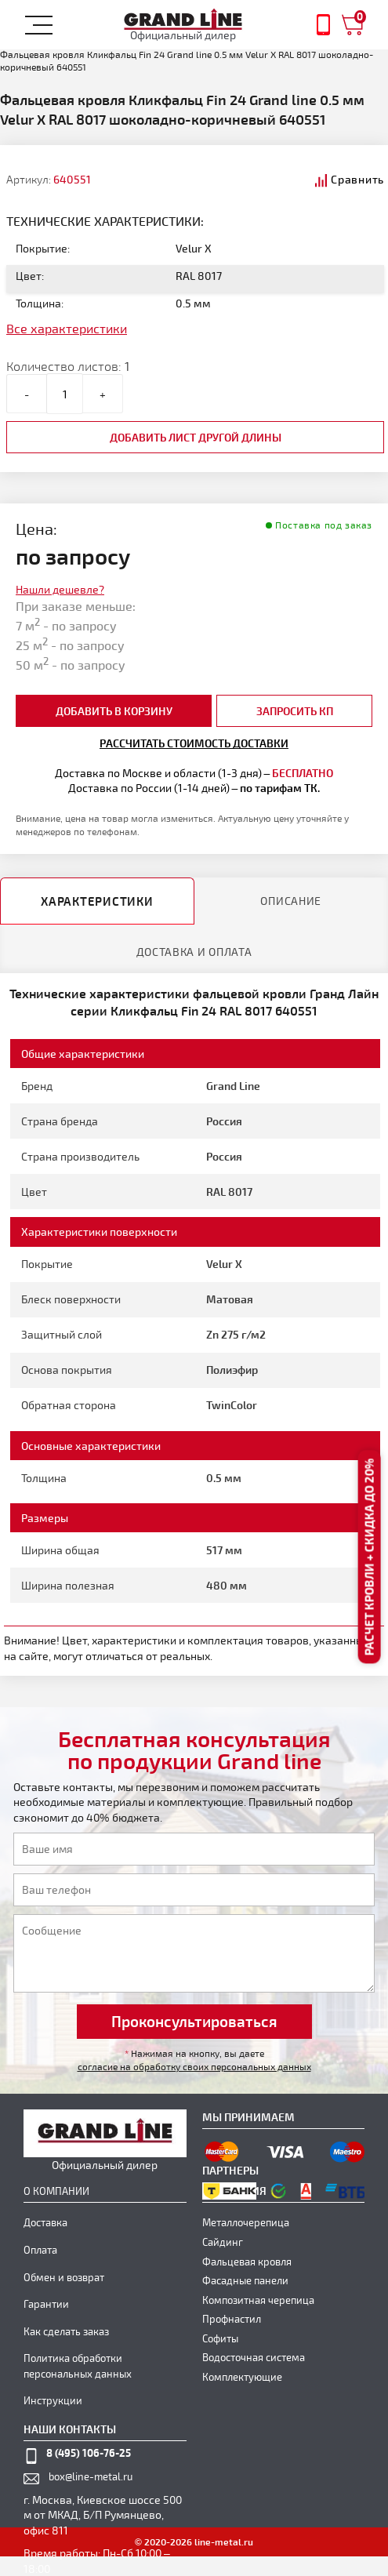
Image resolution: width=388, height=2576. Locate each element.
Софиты (220, 2338)
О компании (56, 2191)
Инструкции (53, 2400)
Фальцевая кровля (247, 2261)
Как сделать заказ (66, 2331)
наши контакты (70, 2429)
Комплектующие (242, 2377)
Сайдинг (222, 2242)
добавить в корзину (114, 711)
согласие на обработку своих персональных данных (194, 2066)
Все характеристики (66, 328)
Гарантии (46, 2304)
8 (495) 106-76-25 (88, 2452)
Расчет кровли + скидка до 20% (369, 1556)
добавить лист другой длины (195, 437)
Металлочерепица (245, 2222)
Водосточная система (253, 2357)
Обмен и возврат (64, 2277)
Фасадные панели (245, 2280)
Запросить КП (294, 711)
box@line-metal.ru (90, 2476)
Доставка (45, 2222)
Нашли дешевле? (60, 589)
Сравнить (357, 179)
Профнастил (231, 2319)
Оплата (40, 2250)
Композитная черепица (258, 2300)
